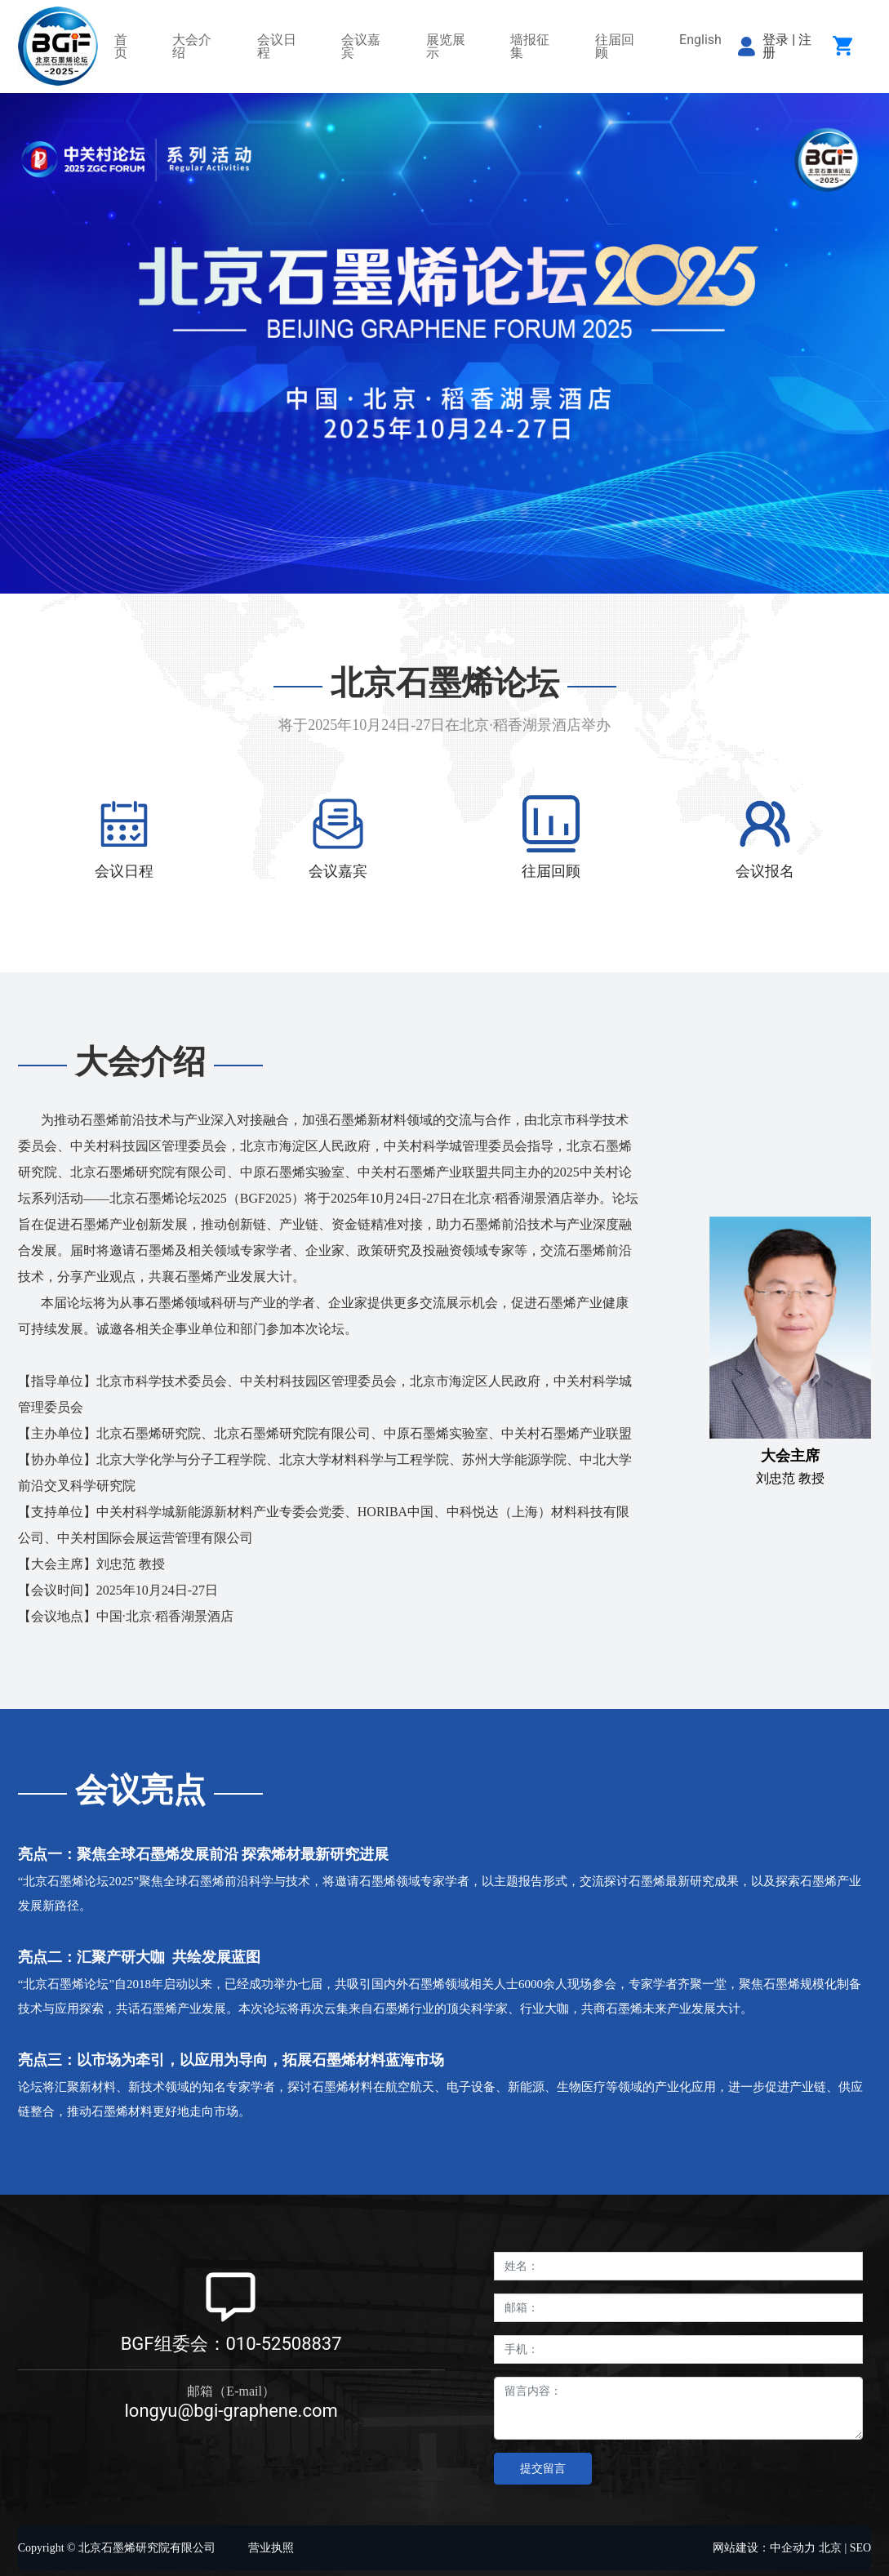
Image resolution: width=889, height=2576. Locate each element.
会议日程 (124, 871)
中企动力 (793, 2548)
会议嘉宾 (338, 871)
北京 (830, 2548)
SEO (860, 2548)
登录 (777, 39)
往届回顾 (551, 871)
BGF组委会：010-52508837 (231, 2344)
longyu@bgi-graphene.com (230, 2410)
